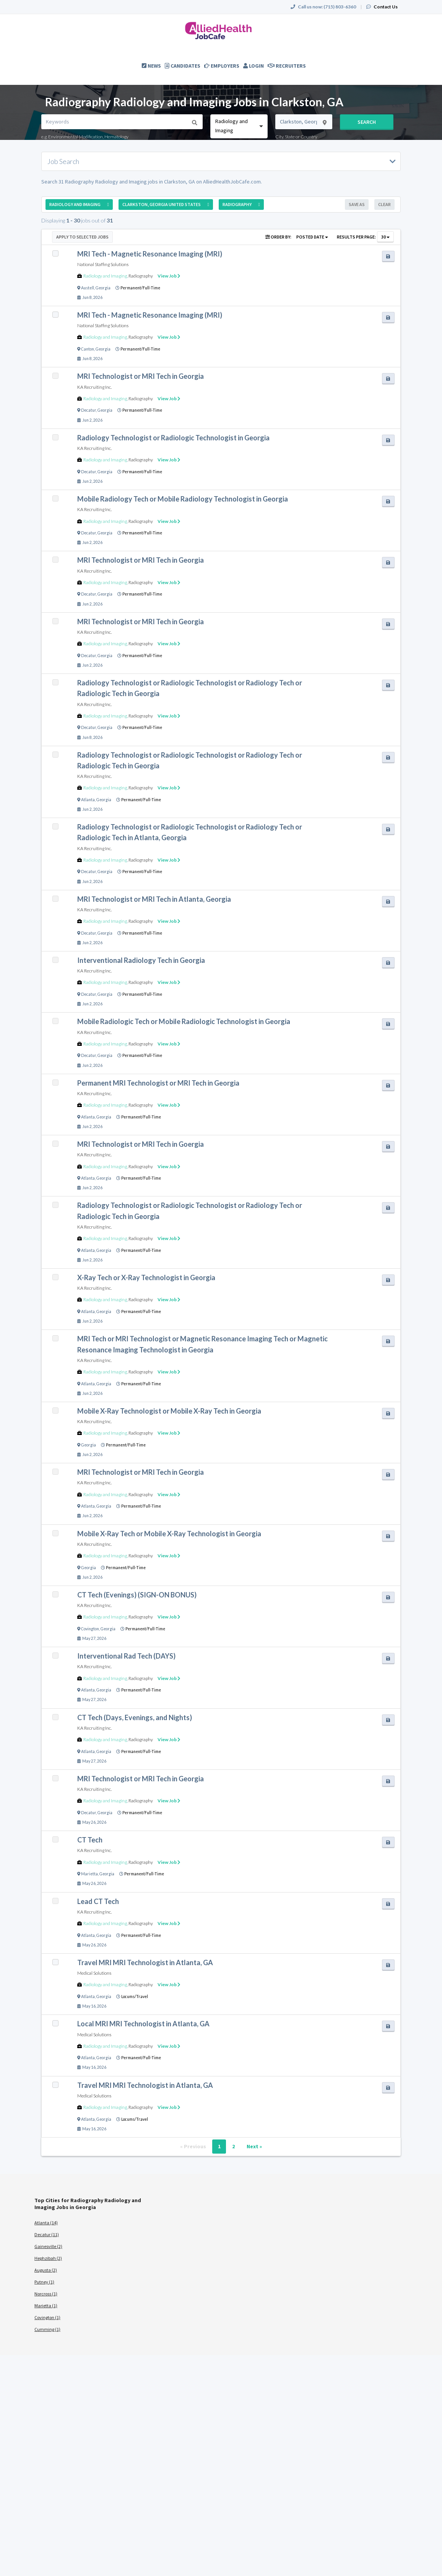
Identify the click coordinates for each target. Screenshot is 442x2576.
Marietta (89, 1874)
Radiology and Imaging (105, 276)
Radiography (140, 276)
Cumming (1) (47, 2329)
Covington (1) (47, 2317)
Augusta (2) (45, 2270)
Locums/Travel (134, 1996)
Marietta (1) (45, 2305)
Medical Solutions (94, 1973)
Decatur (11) (46, 2234)
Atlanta (88, 799)
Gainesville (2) (48, 2246)
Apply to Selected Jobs (82, 237)
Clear (384, 204)
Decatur (88, 410)
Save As (357, 204)
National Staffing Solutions (102, 264)
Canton (87, 349)
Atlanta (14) (46, 2222)
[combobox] (238, 126)
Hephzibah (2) (48, 2258)
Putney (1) (44, 2282)
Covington (90, 1628)
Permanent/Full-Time (140, 288)
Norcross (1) (45, 2294)
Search (367, 121)
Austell (87, 288)
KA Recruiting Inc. (94, 387)
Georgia (103, 288)
